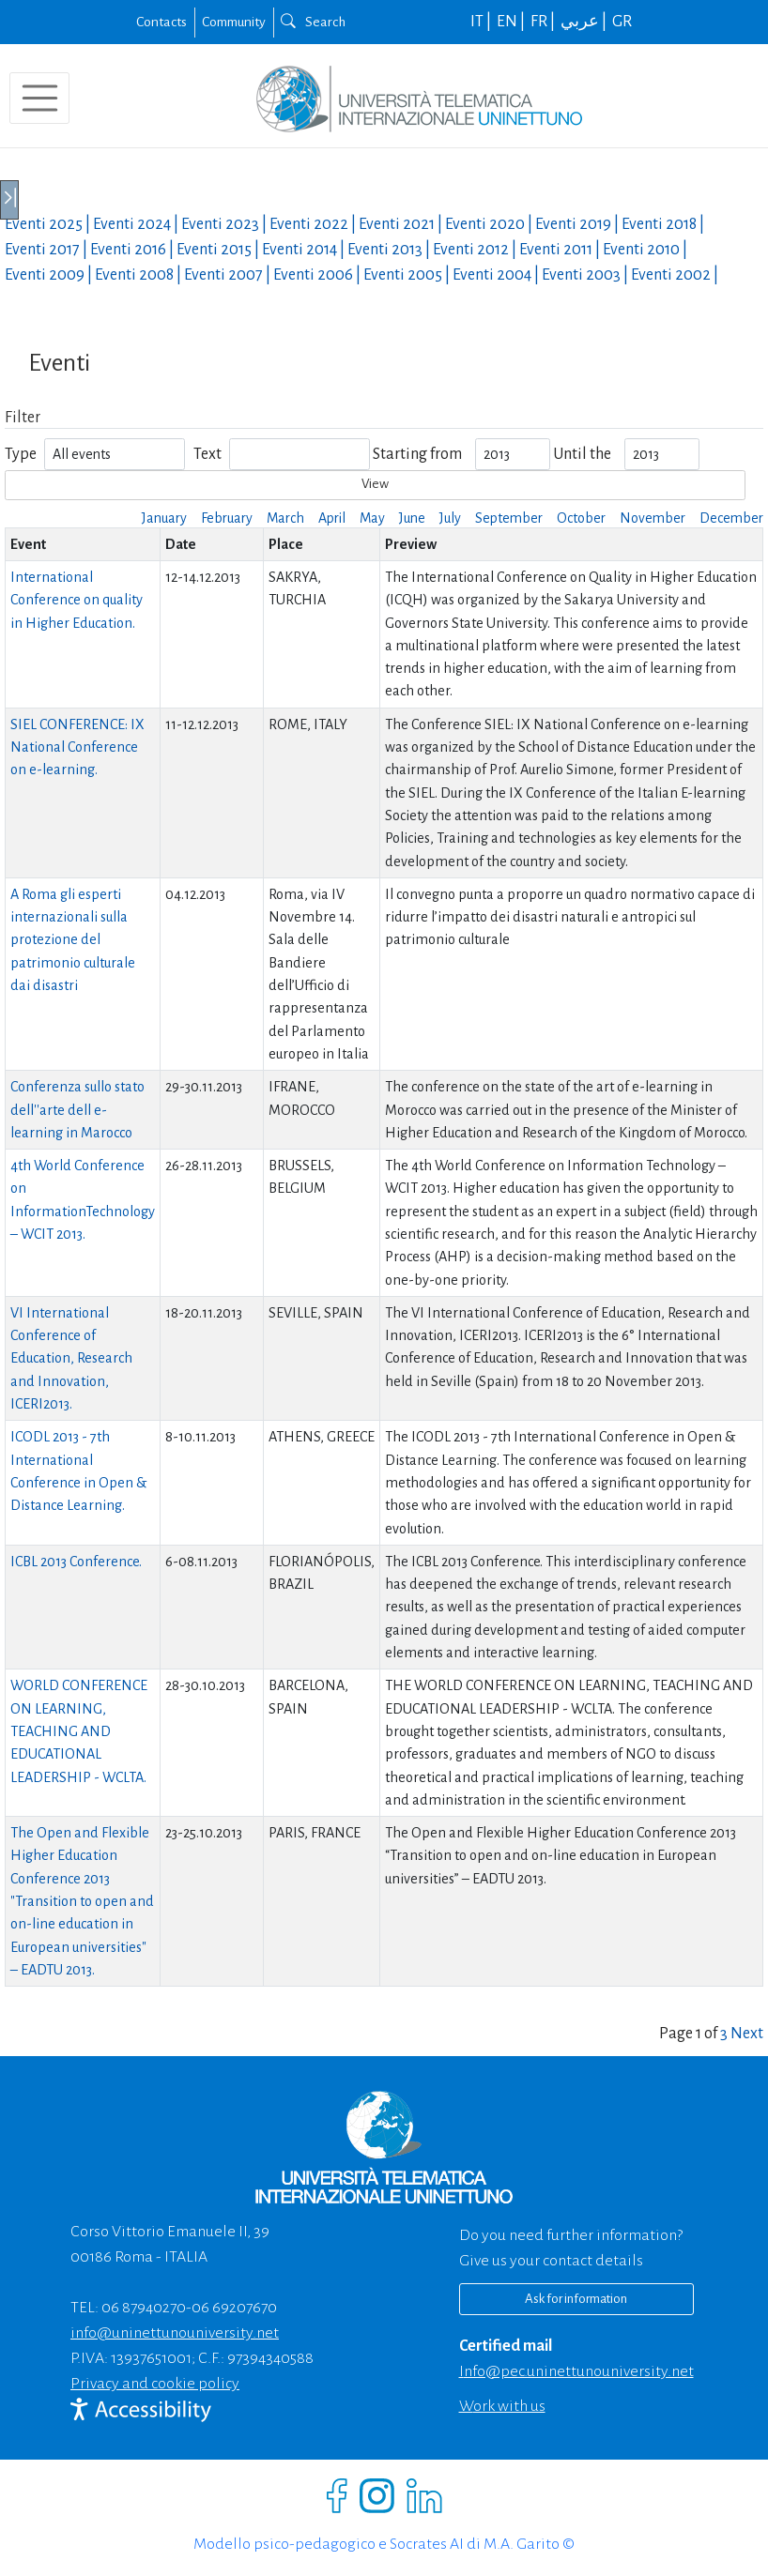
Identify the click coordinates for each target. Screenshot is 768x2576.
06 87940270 (143, 2307)
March (285, 518)
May (372, 518)
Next (746, 2033)
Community (234, 21)
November (652, 518)
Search (313, 21)
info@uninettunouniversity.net (174, 2332)
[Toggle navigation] (39, 97)
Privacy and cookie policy (154, 2383)
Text (207, 454)
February (227, 518)
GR (622, 21)
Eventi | (49, 224)
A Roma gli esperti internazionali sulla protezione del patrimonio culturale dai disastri (72, 940)
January (164, 518)
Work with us (502, 2406)
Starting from (417, 454)
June (412, 518)
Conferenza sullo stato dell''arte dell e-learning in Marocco (77, 1109)
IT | (482, 21)
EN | (512, 21)
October (581, 518)
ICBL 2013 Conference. (76, 1561)
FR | (544, 21)
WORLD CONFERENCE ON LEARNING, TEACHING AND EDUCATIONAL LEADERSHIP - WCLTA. (78, 1731)
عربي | (585, 21)
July (450, 518)
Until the (582, 454)
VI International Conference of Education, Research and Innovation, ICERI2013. (71, 1358)
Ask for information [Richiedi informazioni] (576, 2299)
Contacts (161, 21)
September (509, 518)
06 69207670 (234, 2307)
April (332, 518)
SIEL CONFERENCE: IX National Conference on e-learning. (77, 747)
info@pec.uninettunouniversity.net (576, 2371)
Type (21, 454)
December (731, 518)
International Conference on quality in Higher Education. (76, 600)
